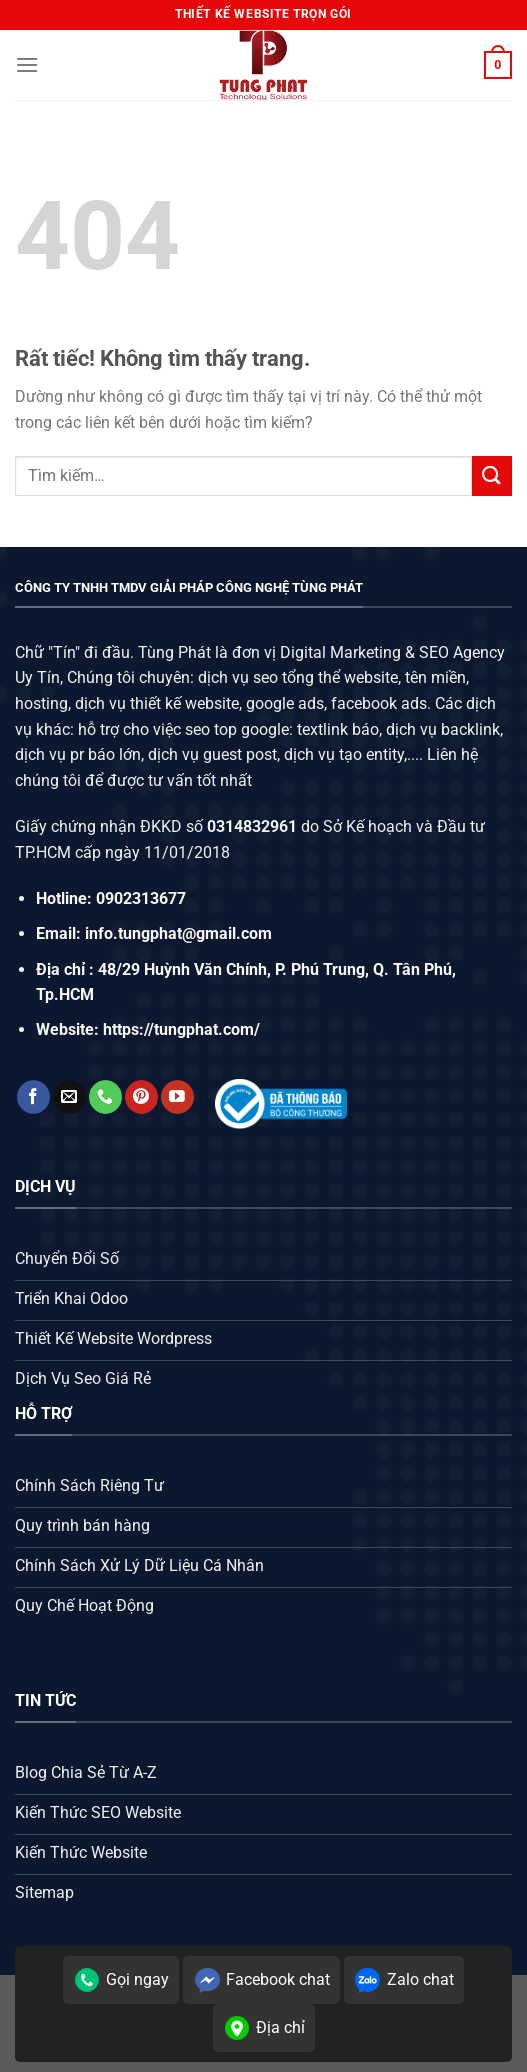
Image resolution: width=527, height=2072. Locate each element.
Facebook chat (261, 1980)
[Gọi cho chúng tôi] (105, 1097)
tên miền (433, 677)
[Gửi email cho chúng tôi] (69, 1097)
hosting (41, 703)
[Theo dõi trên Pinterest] (141, 1097)
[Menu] (27, 64)
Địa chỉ (264, 2028)
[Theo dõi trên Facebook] (33, 1097)
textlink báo (338, 729)
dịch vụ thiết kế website (157, 703)
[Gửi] (492, 475)
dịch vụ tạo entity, (345, 754)
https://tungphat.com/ (181, 1029)
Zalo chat (404, 1980)
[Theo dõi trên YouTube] (177, 1097)
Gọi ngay (121, 1980)
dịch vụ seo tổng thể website (298, 677)
